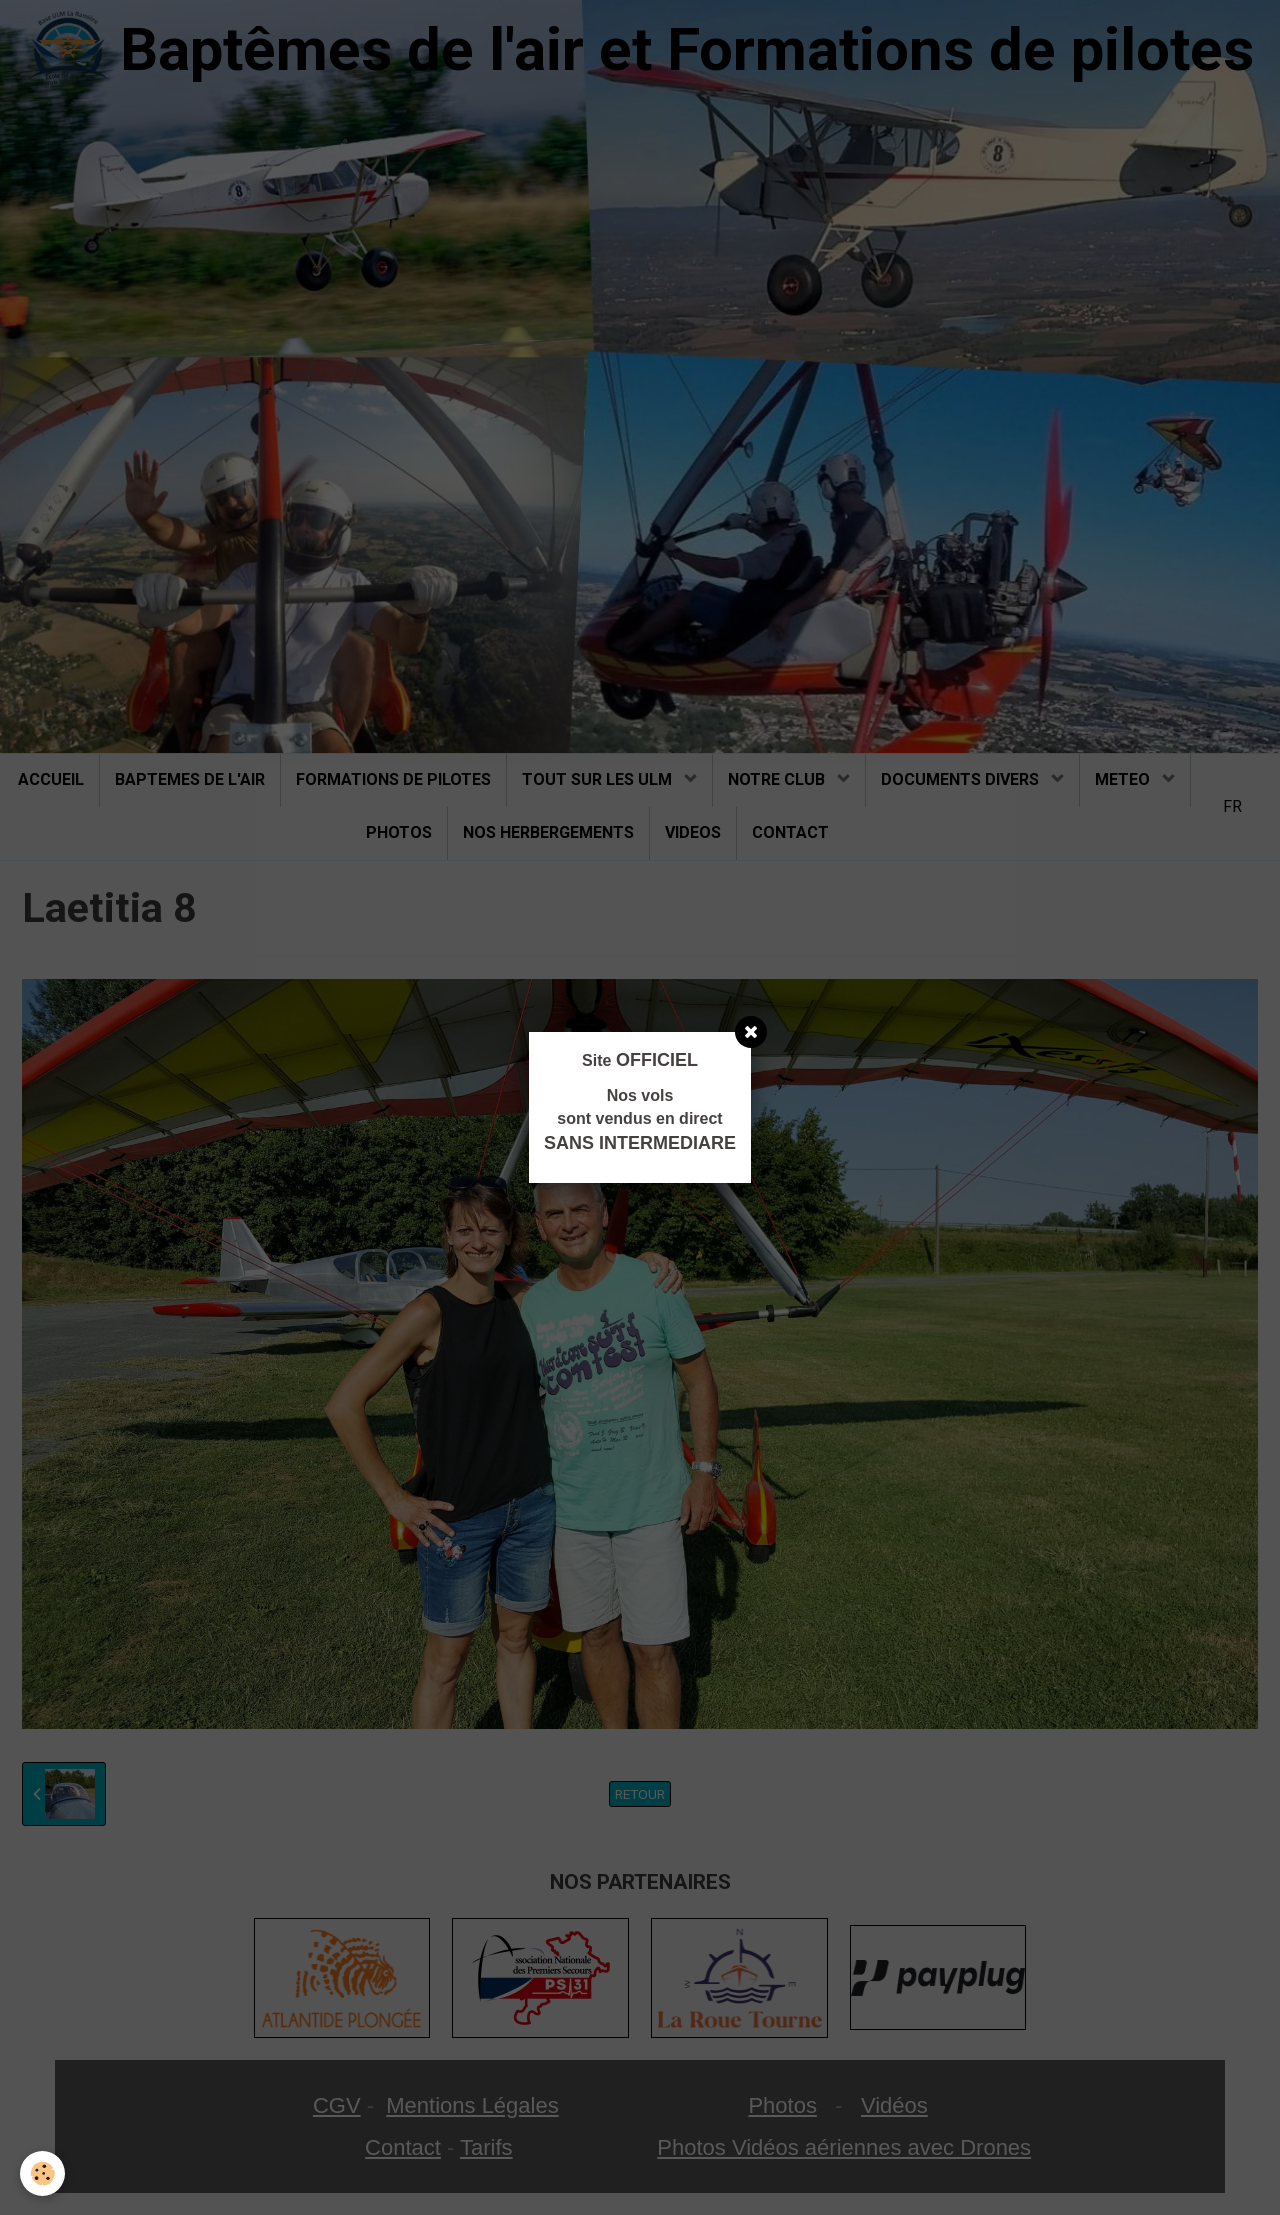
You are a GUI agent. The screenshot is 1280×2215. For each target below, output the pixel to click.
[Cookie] (42, 2173)
